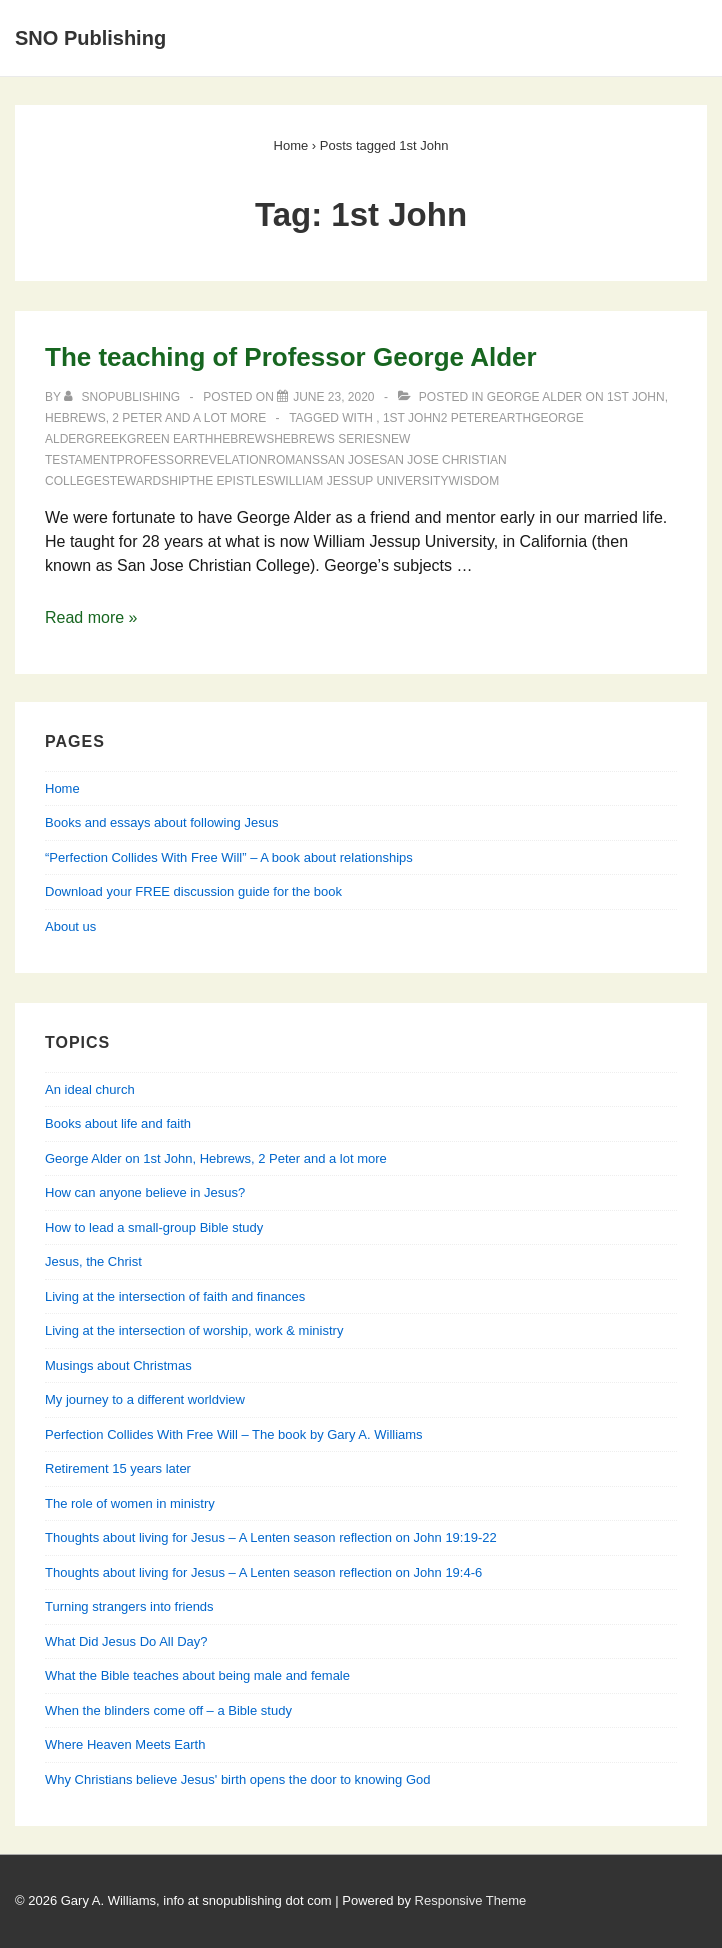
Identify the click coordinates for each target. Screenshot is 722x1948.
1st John (412, 418)
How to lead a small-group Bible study (154, 1227)
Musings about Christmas (118, 1365)
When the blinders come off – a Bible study (168, 1710)
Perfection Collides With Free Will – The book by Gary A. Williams (234, 1434)
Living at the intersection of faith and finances (175, 1296)
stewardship (146, 481)
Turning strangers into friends (129, 1606)
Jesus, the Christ (93, 1261)
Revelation (229, 460)
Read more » (91, 617)
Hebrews (244, 439)
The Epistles (231, 481)
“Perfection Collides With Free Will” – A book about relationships (229, 857)
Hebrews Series (328, 439)
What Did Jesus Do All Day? (126, 1641)
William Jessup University (361, 481)
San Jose (349, 460)
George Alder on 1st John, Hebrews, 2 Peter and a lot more (216, 1158)
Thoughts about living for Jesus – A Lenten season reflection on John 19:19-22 (271, 1537)
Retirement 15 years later (118, 1468)
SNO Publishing (90, 38)
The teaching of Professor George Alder (291, 357)
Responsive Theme (471, 1900)
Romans (293, 460)
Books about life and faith (118, 1123)
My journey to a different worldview (145, 1399)
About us (70, 926)
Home (62, 788)
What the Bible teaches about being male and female (197, 1675)
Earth (511, 418)
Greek (106, 439)
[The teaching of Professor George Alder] (333, 397)
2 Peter (466, 418)
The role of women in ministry (130, 1503)
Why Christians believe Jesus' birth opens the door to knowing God (237, 1779)
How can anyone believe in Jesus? (145, 1192)
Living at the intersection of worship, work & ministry (194, 1330)
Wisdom (473, 481)
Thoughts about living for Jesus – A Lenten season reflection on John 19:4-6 (263, 1572)
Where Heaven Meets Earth (125, 1744)
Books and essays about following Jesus (161, 822)
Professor (154, 460)
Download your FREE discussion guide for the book (193, 891)
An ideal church (90, 1089)
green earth (170, 439)
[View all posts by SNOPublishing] (123, 397)
